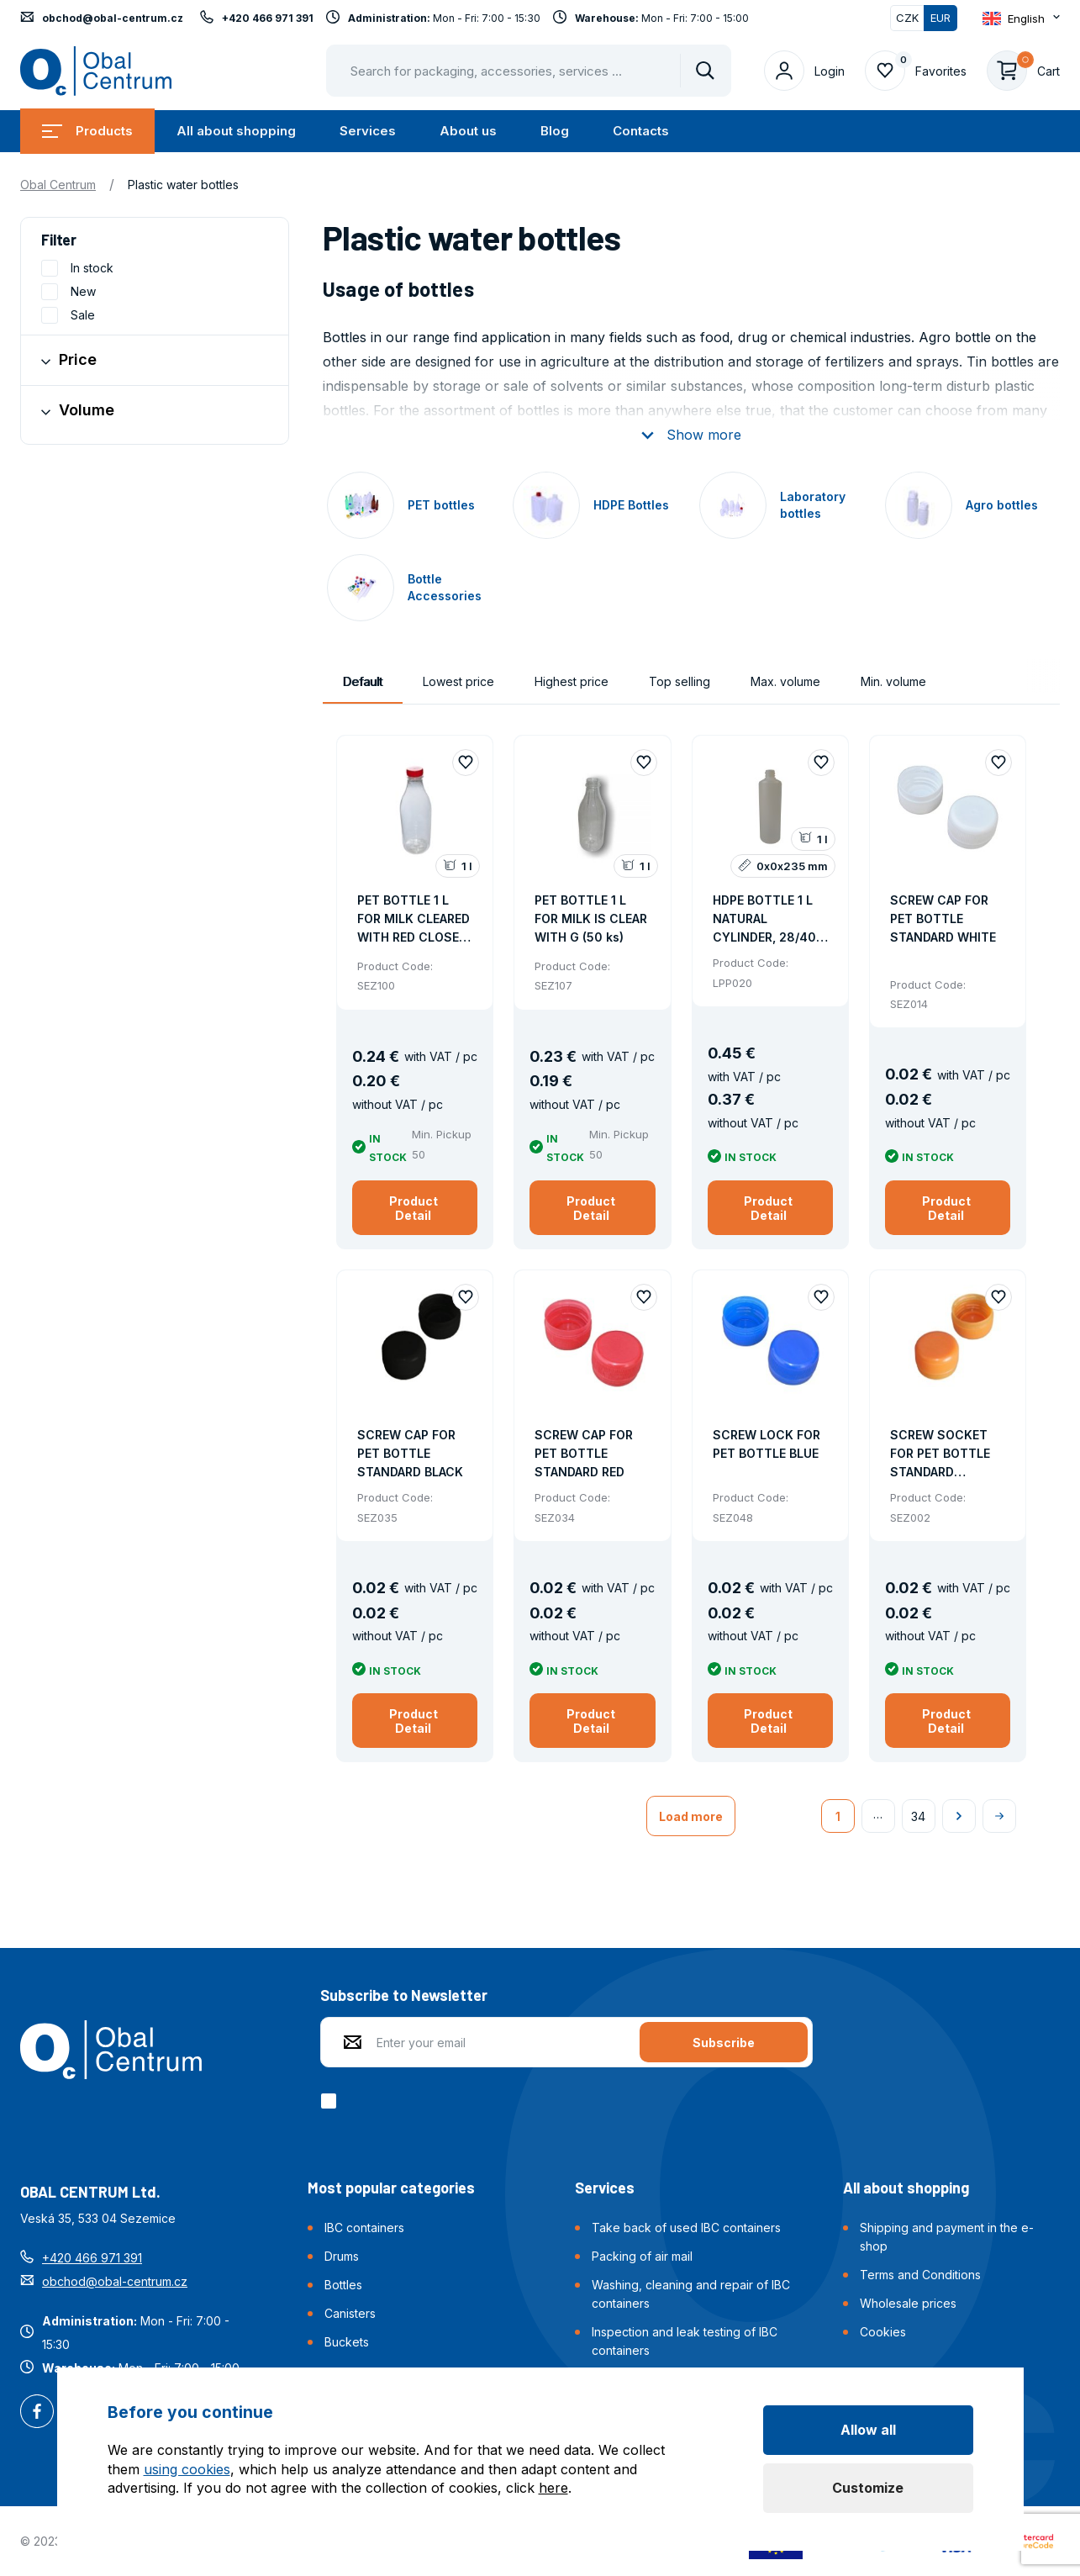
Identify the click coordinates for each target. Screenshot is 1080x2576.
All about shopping (236, 131)
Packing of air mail (642, 2256)
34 (918, 1816)
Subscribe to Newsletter (403, 1995)
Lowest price (458, 681)
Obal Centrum (58, 184)
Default (362, 681)
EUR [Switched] (940, 17)
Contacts (641, 131)
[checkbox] (331, 2101)
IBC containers (364, 2227)
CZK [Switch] (907, 17)
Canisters (350, 2313)
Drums (341, 2256)
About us (468, 131)
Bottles (343, 2285)
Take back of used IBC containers (686, 2227)
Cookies (883, 2332)
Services (368, 131)
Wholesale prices (908, 2303)
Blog (554, 131)
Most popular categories (391, 2187)
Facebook (37, 2413)
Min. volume (893, 681)
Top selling (679, 681)
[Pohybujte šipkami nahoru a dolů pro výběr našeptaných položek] (528, 71)
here (553, 2487)
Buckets (346, 2342)
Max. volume (785, 681)
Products (87, 131)
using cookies (187, 2469)
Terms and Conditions (920, 2274)
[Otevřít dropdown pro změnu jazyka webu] (1021, 18)
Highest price (571, 681)
